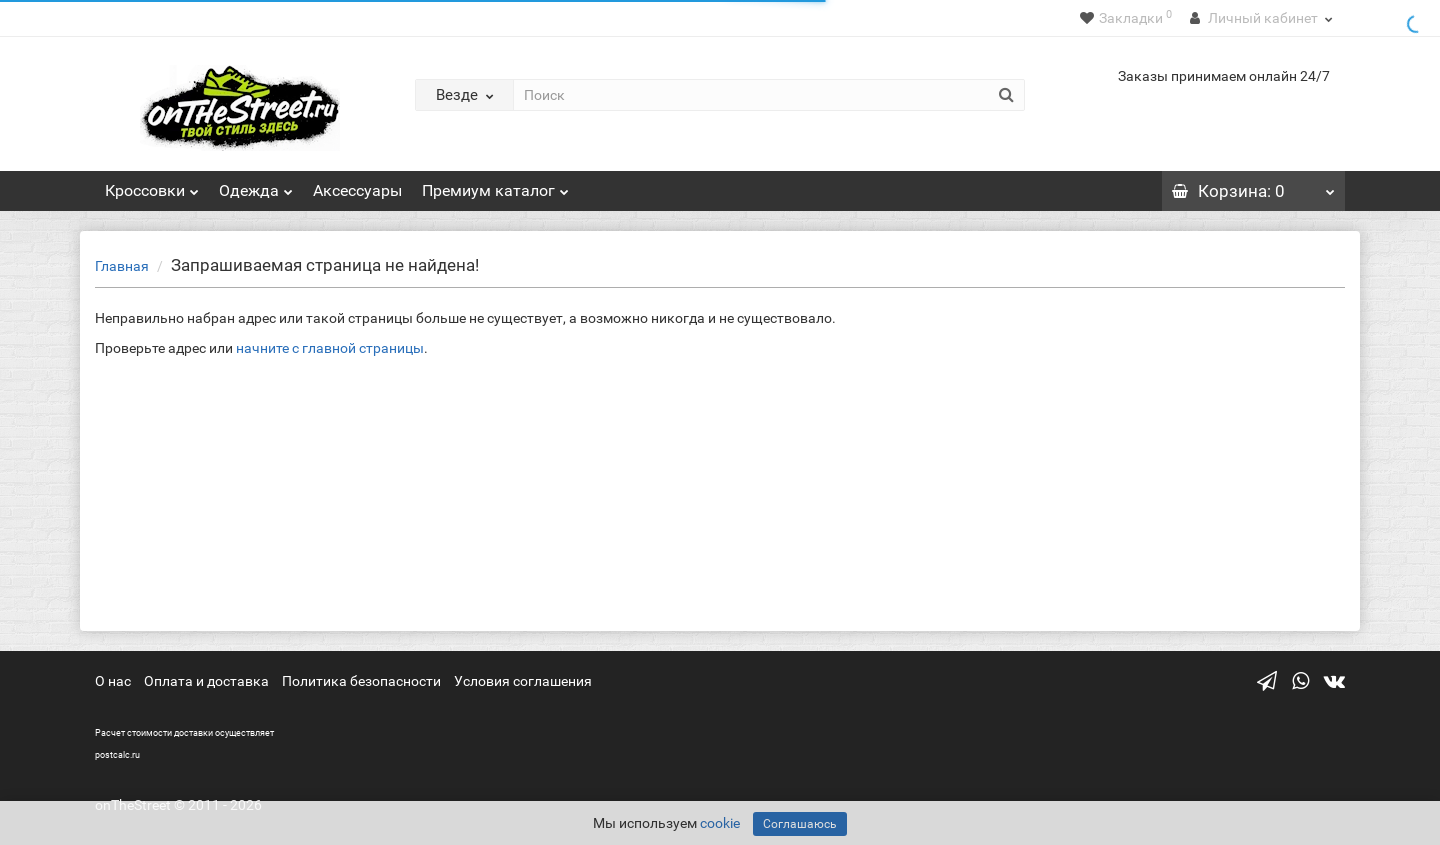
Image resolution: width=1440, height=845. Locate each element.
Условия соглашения (523, 681)
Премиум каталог (495, 185)
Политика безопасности (361, 681)
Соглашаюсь (800, 824)
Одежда (256, 185)
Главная (122, 266)
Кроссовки (152, 185)
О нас (113, 681)
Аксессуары (357, 190)
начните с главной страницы (330, 348)
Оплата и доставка (206, 681)
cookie (720, 823)
